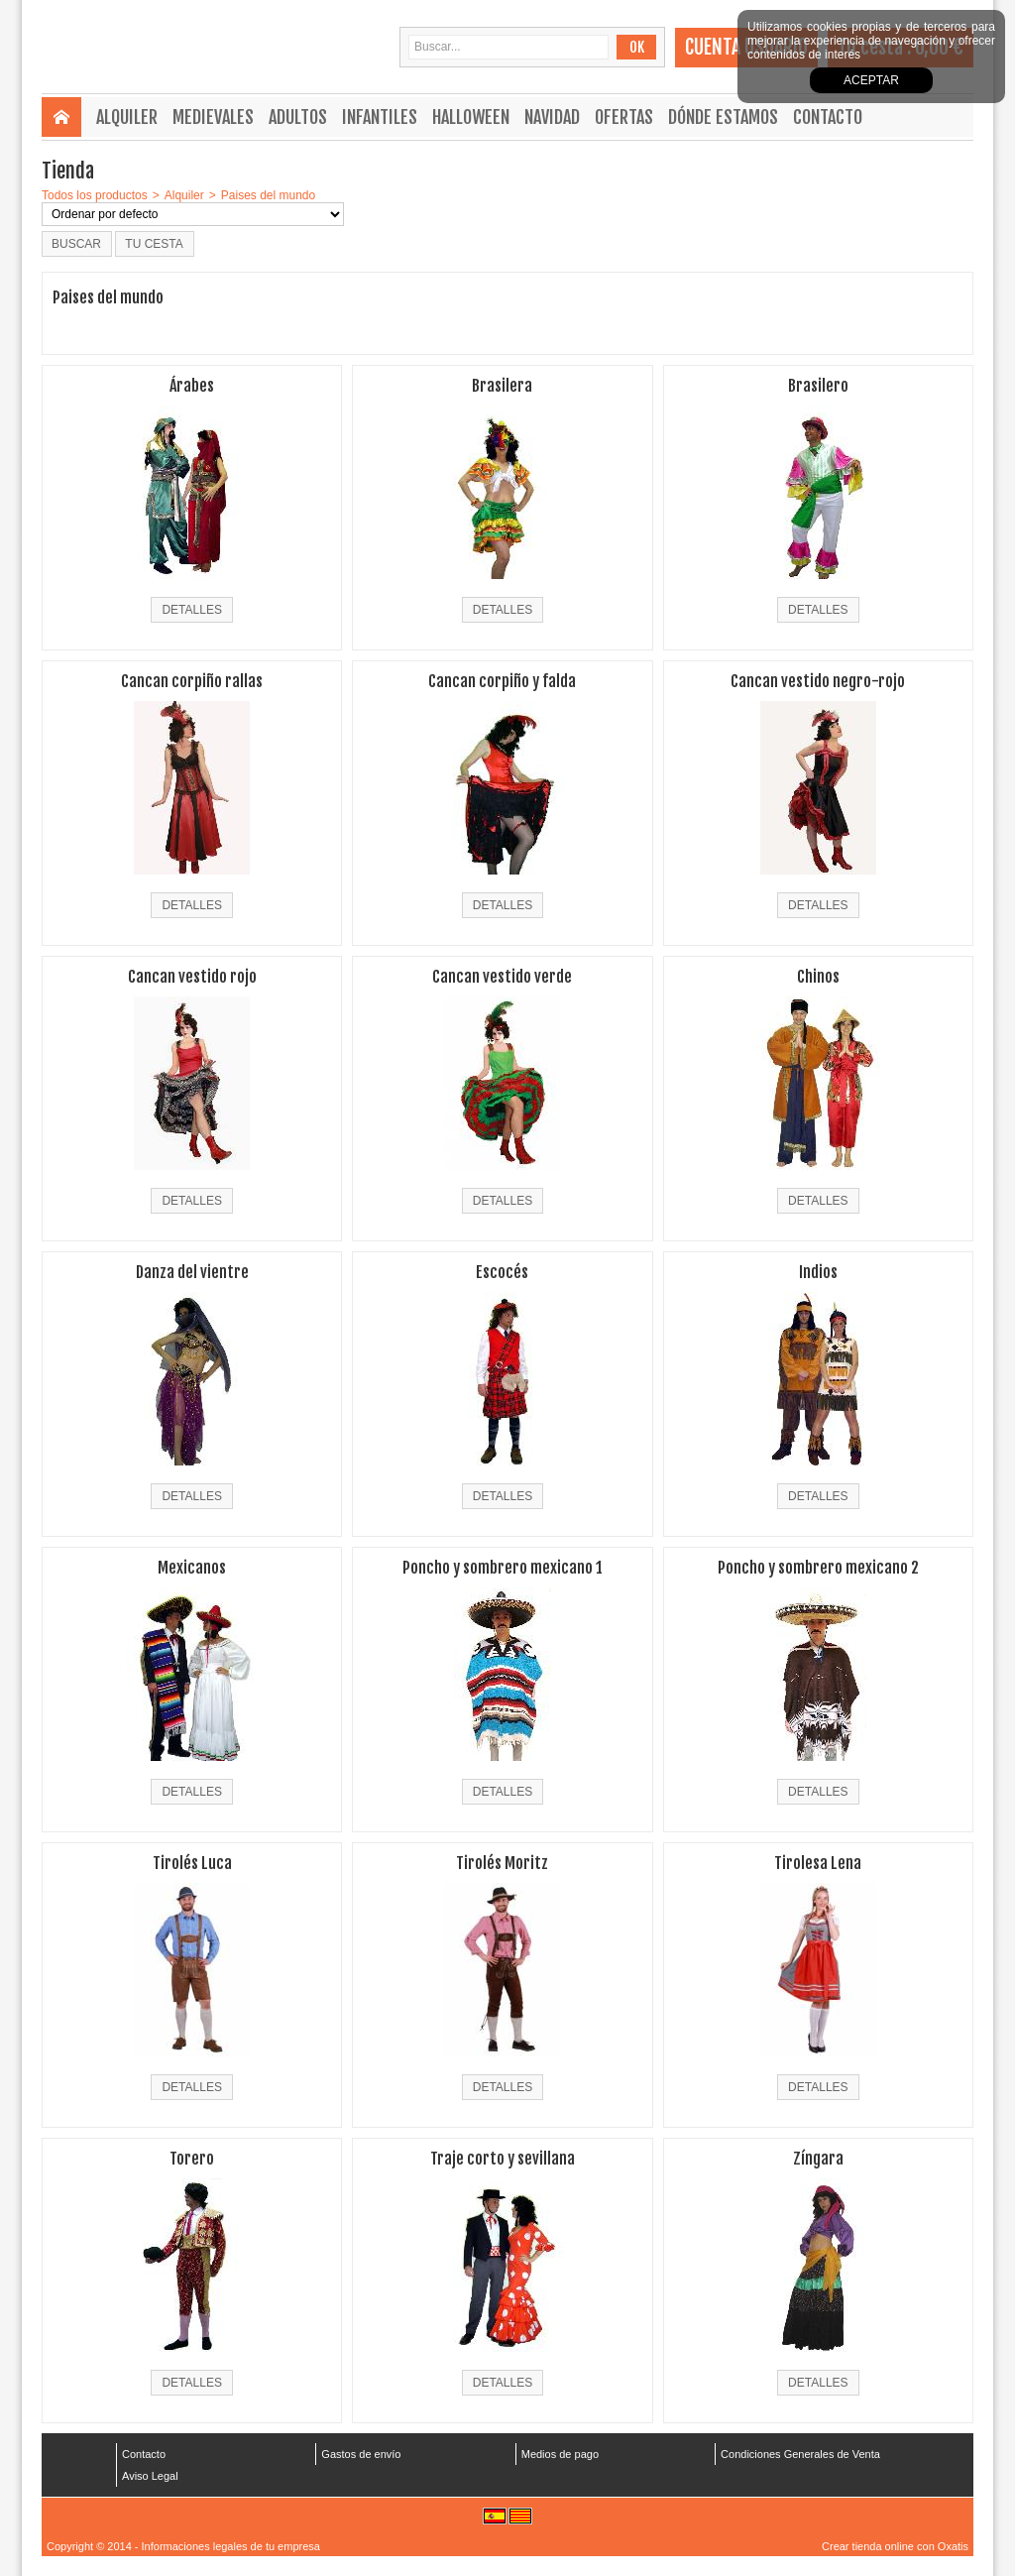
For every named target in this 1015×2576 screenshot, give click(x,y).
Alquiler (127, 117)
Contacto (827, 117)
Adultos (298, 117)
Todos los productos (95, 195)
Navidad (552, 117)
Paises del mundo (268, 195)
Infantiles (379, 117)
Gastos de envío (360, 2454)
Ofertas (624, 117)
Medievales (213, 117)
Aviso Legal (150, 2476)
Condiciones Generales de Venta (800, 2454)
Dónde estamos (723, 117)
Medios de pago (560, 2454)
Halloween (470, 117)
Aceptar (871, 80)
